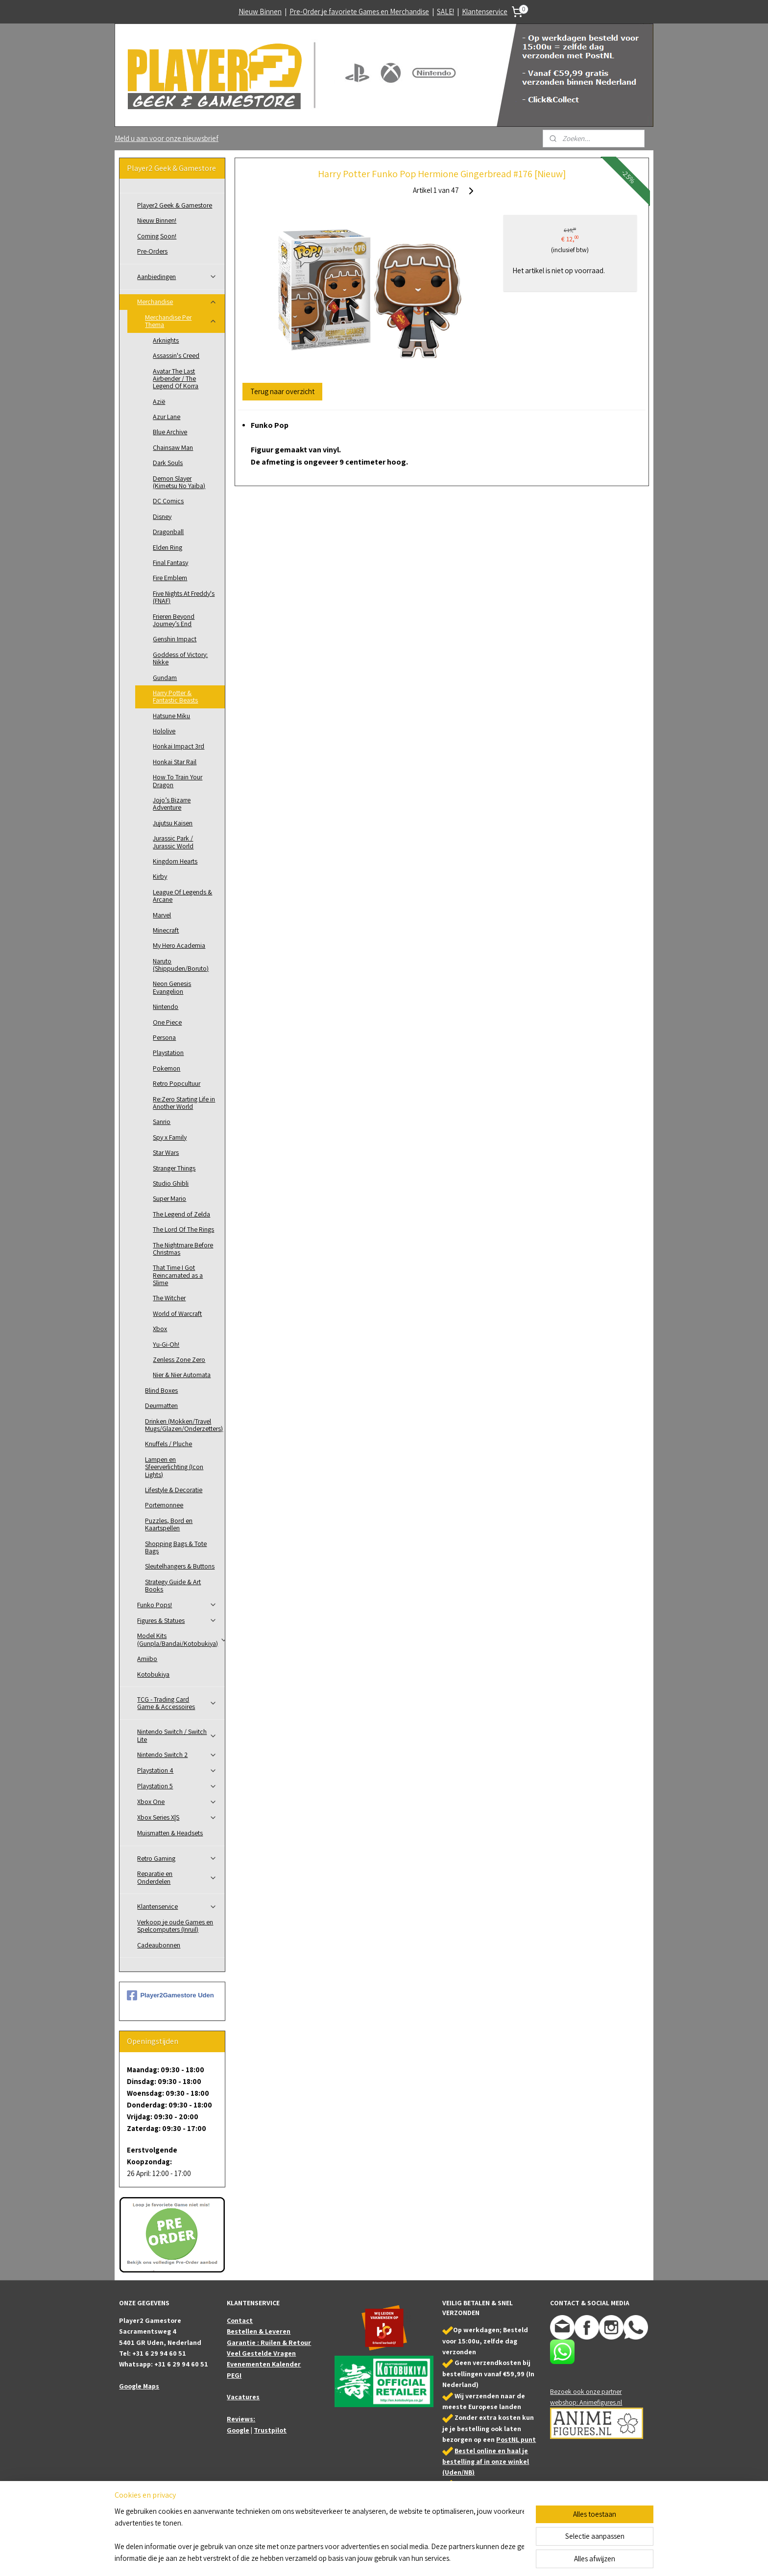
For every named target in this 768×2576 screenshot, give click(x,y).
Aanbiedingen (177, 276)
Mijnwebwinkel (482, 2557)
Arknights (166, 340)
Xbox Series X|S (177, 1817)
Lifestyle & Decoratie (173, 1489)
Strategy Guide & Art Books (173, 1585)
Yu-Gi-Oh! (166, 1344)
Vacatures (243, 2396)
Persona (164, 1037)
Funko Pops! (177, 1604)
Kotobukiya (153, 1674)
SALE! (445, 11)
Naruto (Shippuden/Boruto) (181, 965)
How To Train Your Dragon (177, 781)
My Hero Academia (179, 945)
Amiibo (147, 1658)
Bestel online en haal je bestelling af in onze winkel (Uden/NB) (485, 2461)
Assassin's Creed (176, 355)
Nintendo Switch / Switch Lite (177, 1735)
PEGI (234, 2375)
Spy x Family (170, 1137)
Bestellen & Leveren (258, 2331)
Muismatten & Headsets (170, 1832)
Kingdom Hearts (175, 861)
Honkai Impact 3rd (178, 746)
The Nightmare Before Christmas (183, 1249)
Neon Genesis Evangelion (172, 987)
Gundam (165, 677)
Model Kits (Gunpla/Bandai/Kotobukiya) (181, 1639)
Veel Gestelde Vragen (261, 2353)
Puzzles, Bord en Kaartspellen (168, 1524)
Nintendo (165, 1006)
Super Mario (169, 1198)
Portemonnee (164, 1504)
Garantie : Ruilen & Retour (269, 2342)
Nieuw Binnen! (156, 220)
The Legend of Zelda (181, 1214)
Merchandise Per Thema (181, 321)
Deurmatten (161, 1405)
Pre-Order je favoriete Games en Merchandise (359, 11)
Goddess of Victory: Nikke (180, 658)
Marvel (162, 915)
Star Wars (166, 1152)
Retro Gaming (177, 1858)
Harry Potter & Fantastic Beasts (175, 696)
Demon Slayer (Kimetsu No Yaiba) (179, 482)
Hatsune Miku (171, 715)
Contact (240, 2320)
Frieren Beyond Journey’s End (173, 620)
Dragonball (168, 531)
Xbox (160, 1328)
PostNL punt (516, 2439)
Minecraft (166, 930)
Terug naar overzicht (282, 391)
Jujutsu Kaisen (172, 823)
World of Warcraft (177, 1313)
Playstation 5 (177, 1785)
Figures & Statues (177, 1620)
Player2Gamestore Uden (170, 1995)
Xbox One (177, 1801)
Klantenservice (484, 11)
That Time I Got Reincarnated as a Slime (178, 1275)
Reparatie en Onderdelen (177, 1877)
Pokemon (166, 1068)
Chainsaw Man (173, 447)
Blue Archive (170, 431)
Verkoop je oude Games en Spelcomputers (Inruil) (175, 1926)
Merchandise (177, 301)
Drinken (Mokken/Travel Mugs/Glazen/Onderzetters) (184, 1425)
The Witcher (169, 1297)
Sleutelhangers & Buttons (180, 1566)
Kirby (160, 876)
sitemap (368, 2557)
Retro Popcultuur (176, 1083)
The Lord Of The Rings (183, 1229)
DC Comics (168, 500)
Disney (162, 516)
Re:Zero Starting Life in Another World (184, 1103)
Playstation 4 (177, 1770)
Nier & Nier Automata (182, 1374)
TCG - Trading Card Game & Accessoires (177, 1703)
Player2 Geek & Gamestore (174, 205)
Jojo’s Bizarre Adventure (172, 804)
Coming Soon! (156, 236)
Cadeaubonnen (158, 1945)
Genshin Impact (174, 638)
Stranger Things (174, 1168)
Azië (159, 401)
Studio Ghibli (171, 1183)
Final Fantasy (170, 562)
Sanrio (161, 1121)
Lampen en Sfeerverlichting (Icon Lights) (174, 1467)
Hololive (164, 730)
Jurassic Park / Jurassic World (173, 842)
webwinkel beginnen (412, 2557)
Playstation (168, 1052)
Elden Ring (167, 547)
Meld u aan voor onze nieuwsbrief (166, 138)
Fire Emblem (170, 577)
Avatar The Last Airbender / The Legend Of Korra (175, 379)
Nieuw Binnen (260, 11)
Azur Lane (166, 416)
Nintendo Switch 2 (177, 1754)
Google (238, 2430)
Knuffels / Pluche (168, 1443)
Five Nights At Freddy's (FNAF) (184, 597)
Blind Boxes (161, 1390)
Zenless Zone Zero (179, 1359)
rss (383, 2557)
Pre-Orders (152, 251)
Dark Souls (168, 462)
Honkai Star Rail (174, 761)
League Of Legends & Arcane (182, 896)
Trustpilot (270, 2430)
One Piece (167, 1022)
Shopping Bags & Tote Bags (176, 1547)
